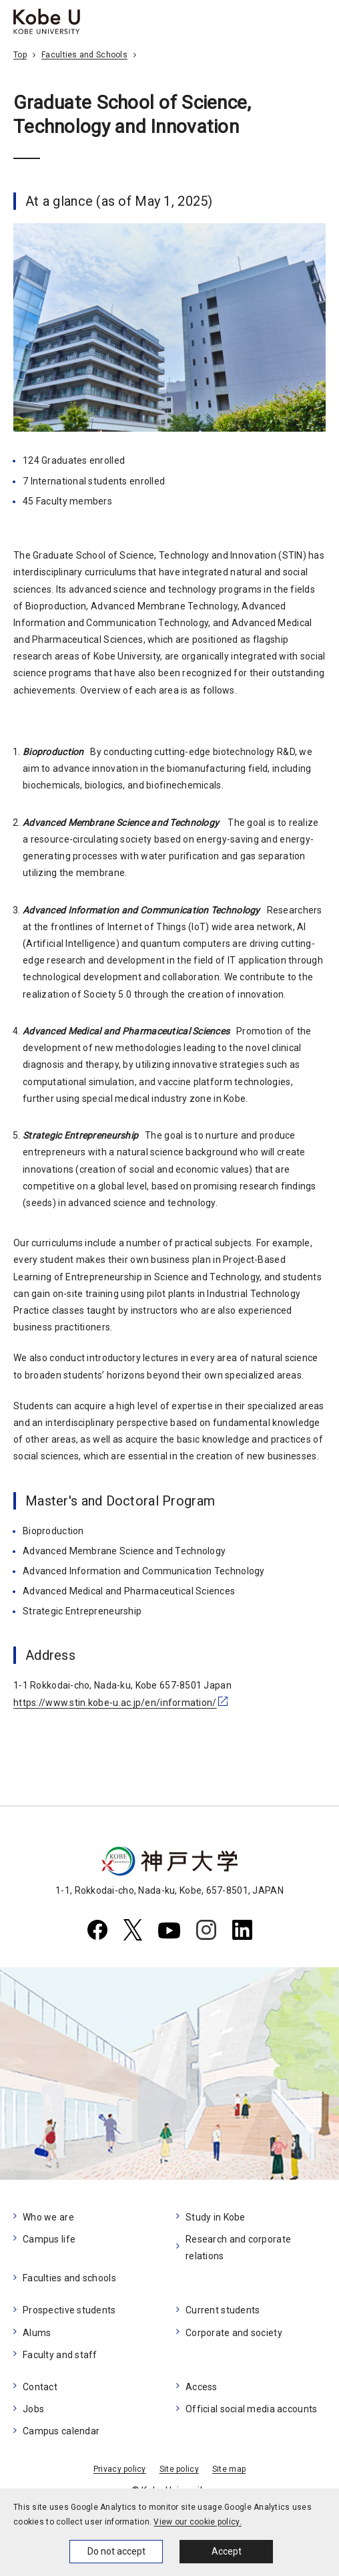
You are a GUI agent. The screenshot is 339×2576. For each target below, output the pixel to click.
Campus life (49, 2239)
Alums (37, 2332)
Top (20, 54)
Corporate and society (234, 2332)
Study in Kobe (216, 2217)
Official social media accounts (251, 2409)
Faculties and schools (69, 2278)
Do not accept (116, 2551)
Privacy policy (119, 2469)
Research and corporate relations (238, 2247)
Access (202, 2387)
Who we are (48, 2217)
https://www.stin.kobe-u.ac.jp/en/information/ (115, 1702)
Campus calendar (61, 2431)
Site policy (179, 2469)
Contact (40, 2387)
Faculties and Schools (84, 54)
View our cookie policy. (197, 2522)
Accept (227, 2551)
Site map (229, 2469)
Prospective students (69, 2310)
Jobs (33, 2409)
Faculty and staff (60, 2354)
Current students (223, 2310)
